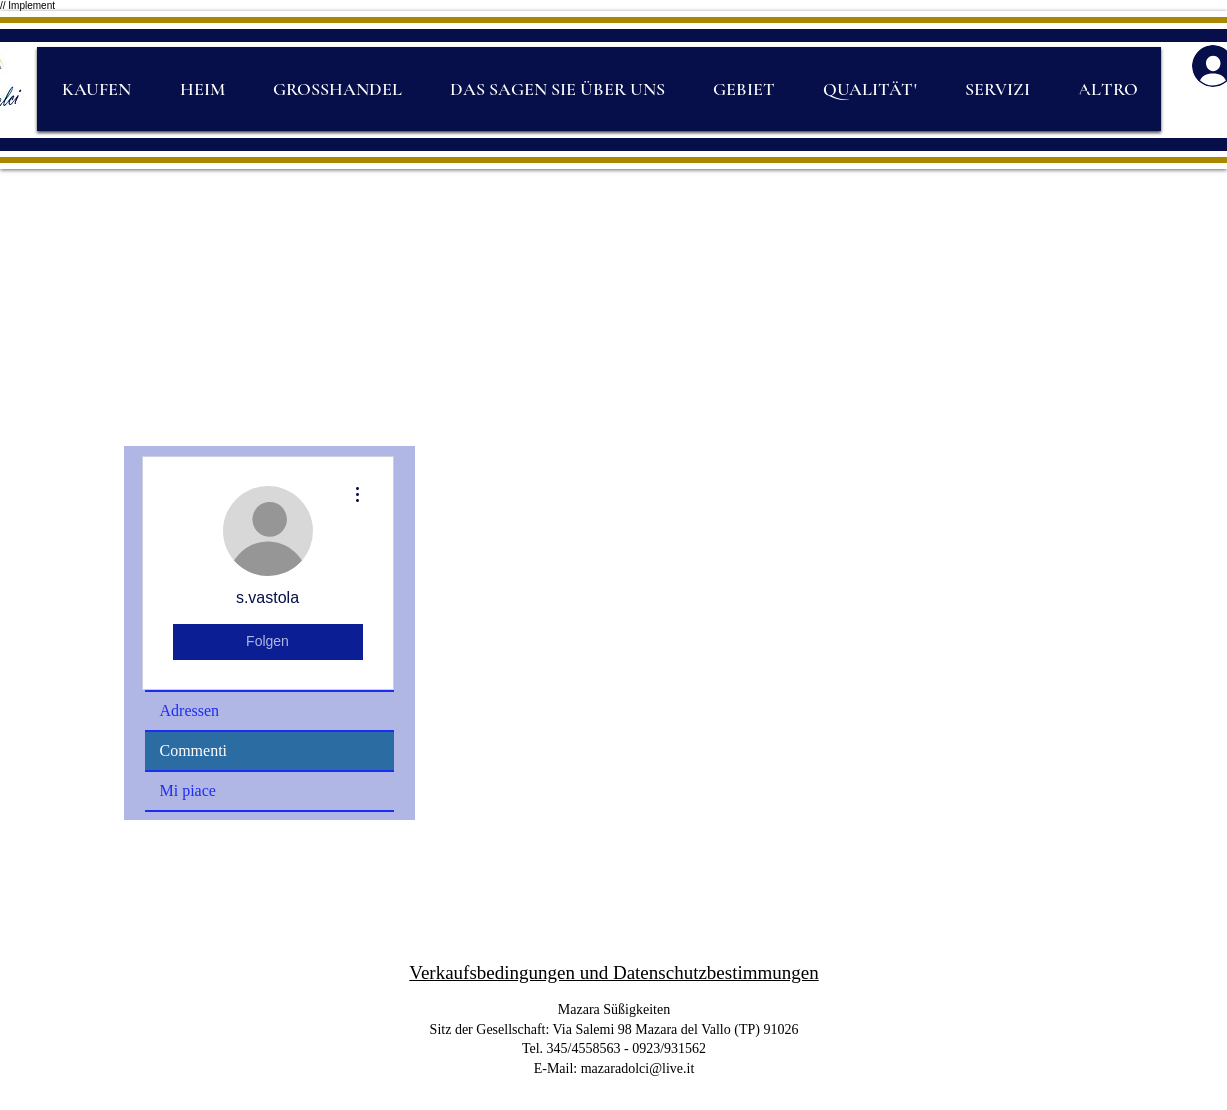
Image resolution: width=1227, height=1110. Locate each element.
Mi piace (188, 790)
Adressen (190, 710)
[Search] (1083, 90)
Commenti (194, 750)
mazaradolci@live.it (638, 1068)
